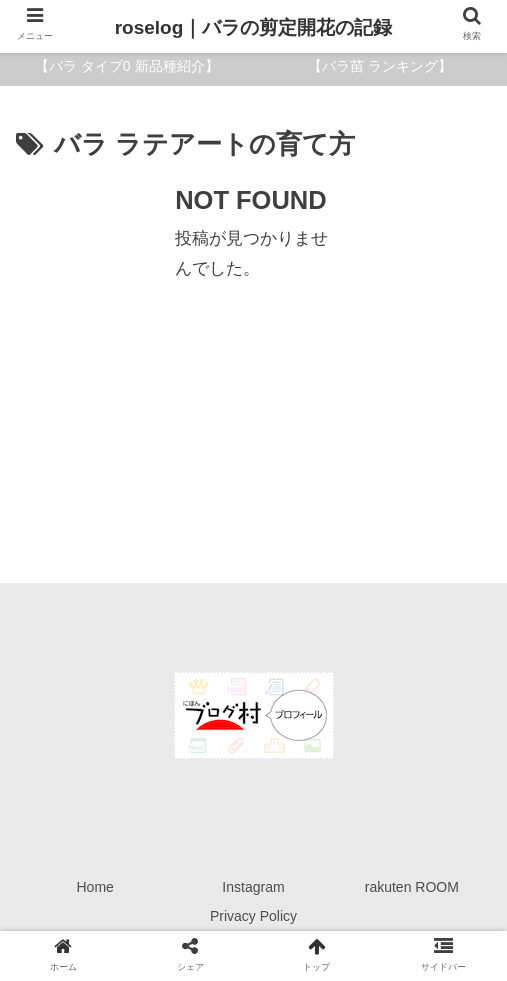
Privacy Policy (253, 916)
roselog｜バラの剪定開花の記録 (254, 27)
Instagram (253, 887)
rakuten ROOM (412, 887)
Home (94, 887)
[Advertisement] (253, 318)
